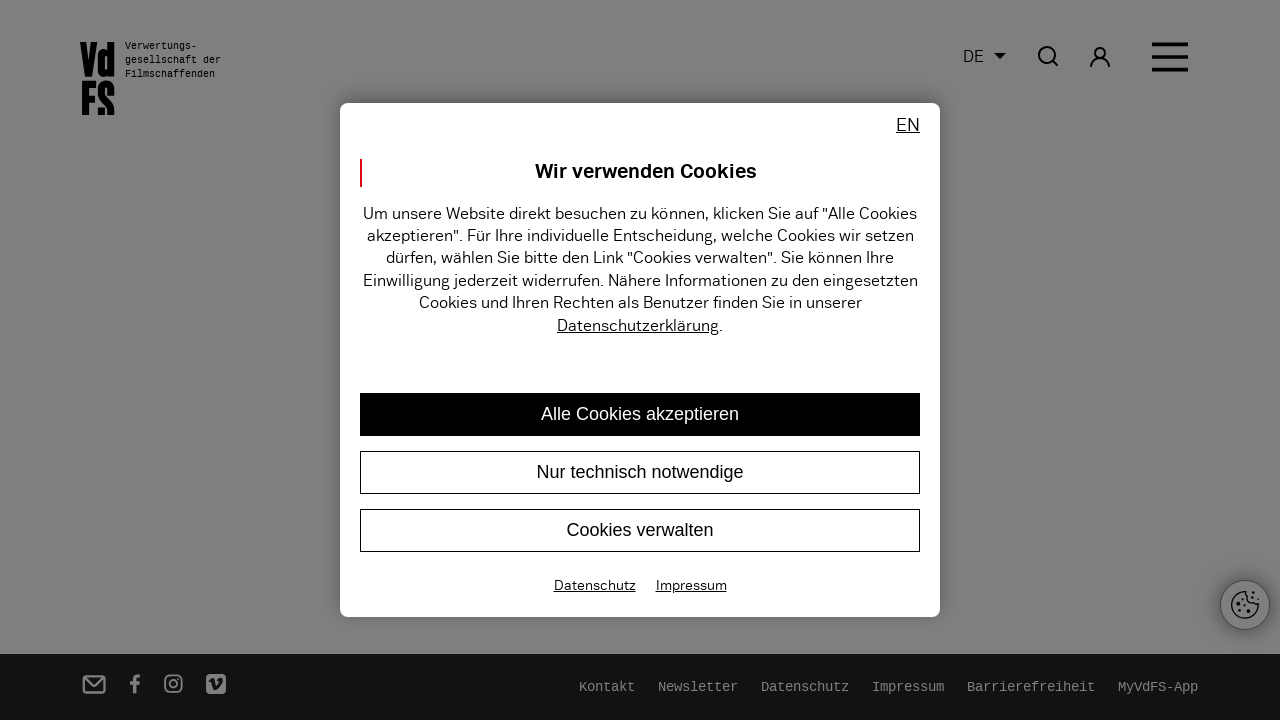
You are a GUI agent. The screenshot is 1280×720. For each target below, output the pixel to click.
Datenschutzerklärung (638, 326)
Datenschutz (595, 586)
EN (908, 125)
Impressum (691, 586)
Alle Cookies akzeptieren (640, 414)
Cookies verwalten (639, 530)
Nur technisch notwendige (639, 472)
